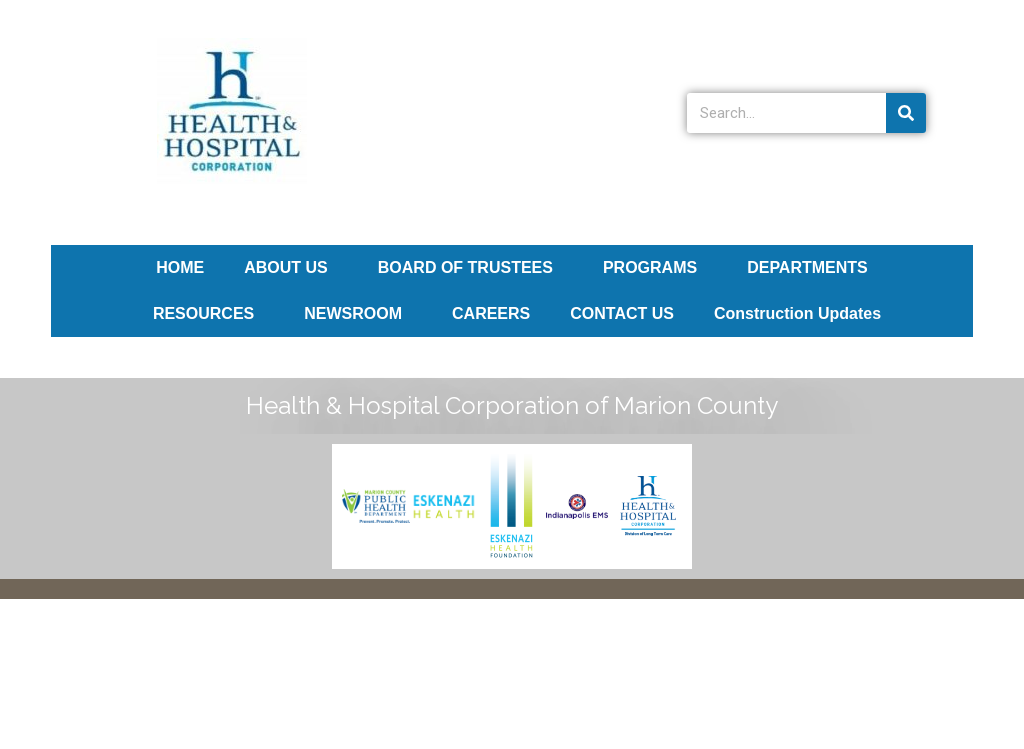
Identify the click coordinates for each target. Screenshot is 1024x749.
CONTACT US (622, 313)
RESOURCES (208, 314)
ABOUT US (291, 268)
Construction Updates (797, 313)
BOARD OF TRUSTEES (470, 268)
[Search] (906, 113)
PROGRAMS (655, 268)
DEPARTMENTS (812, 268)
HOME (180, 267)
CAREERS (491, 313)
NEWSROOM (358, 314)
